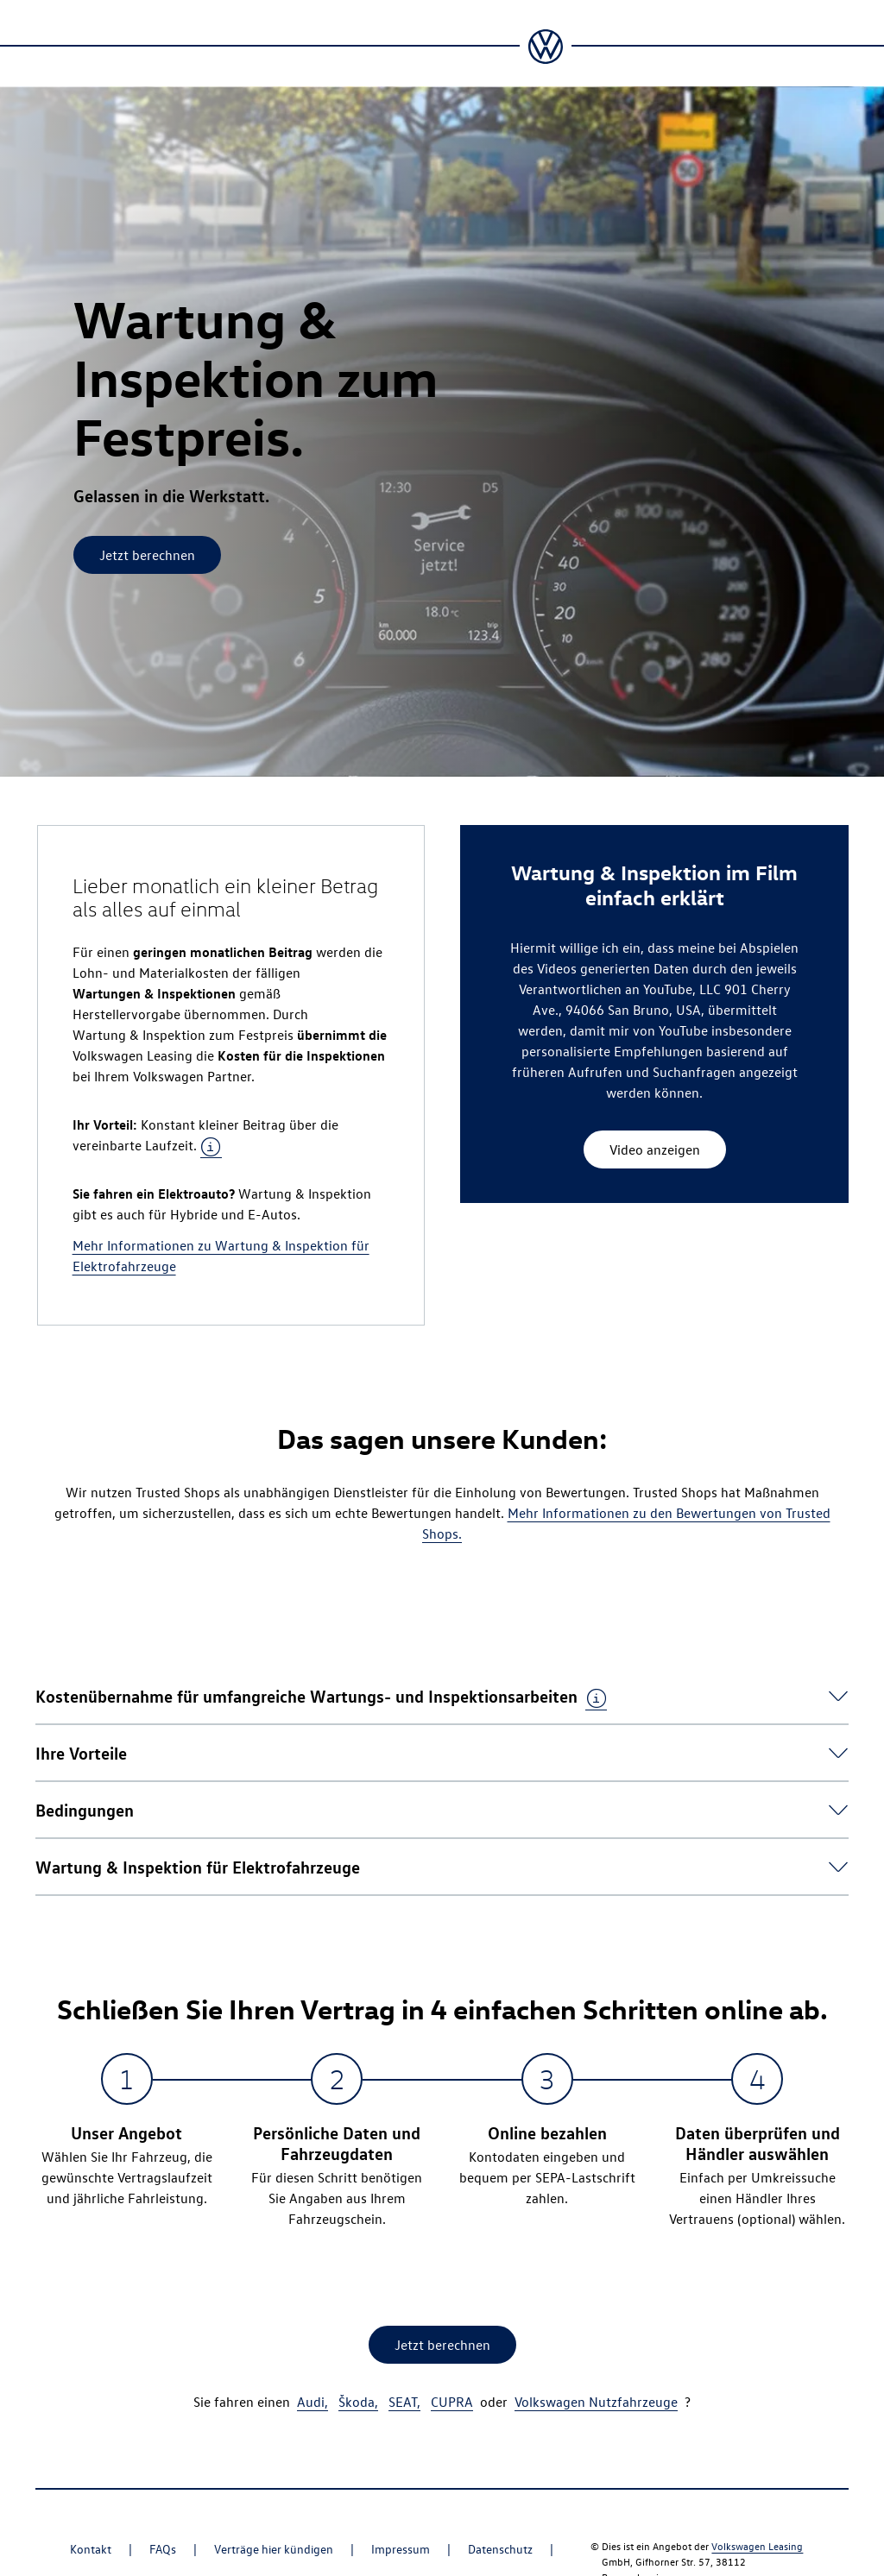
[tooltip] (211, 1147)
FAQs (162, 2549)
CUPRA (452, 2401)
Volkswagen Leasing (757, 2546)
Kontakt (90, 2549)
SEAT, (404, 2401)
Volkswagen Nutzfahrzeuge (596, 2401)
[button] (321, 1695)
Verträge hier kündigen (273, 2549)
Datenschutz (500, 2549)
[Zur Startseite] (545, 46)
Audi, (312, 2401)
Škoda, (358, 2401)
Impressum (400, 2549)
